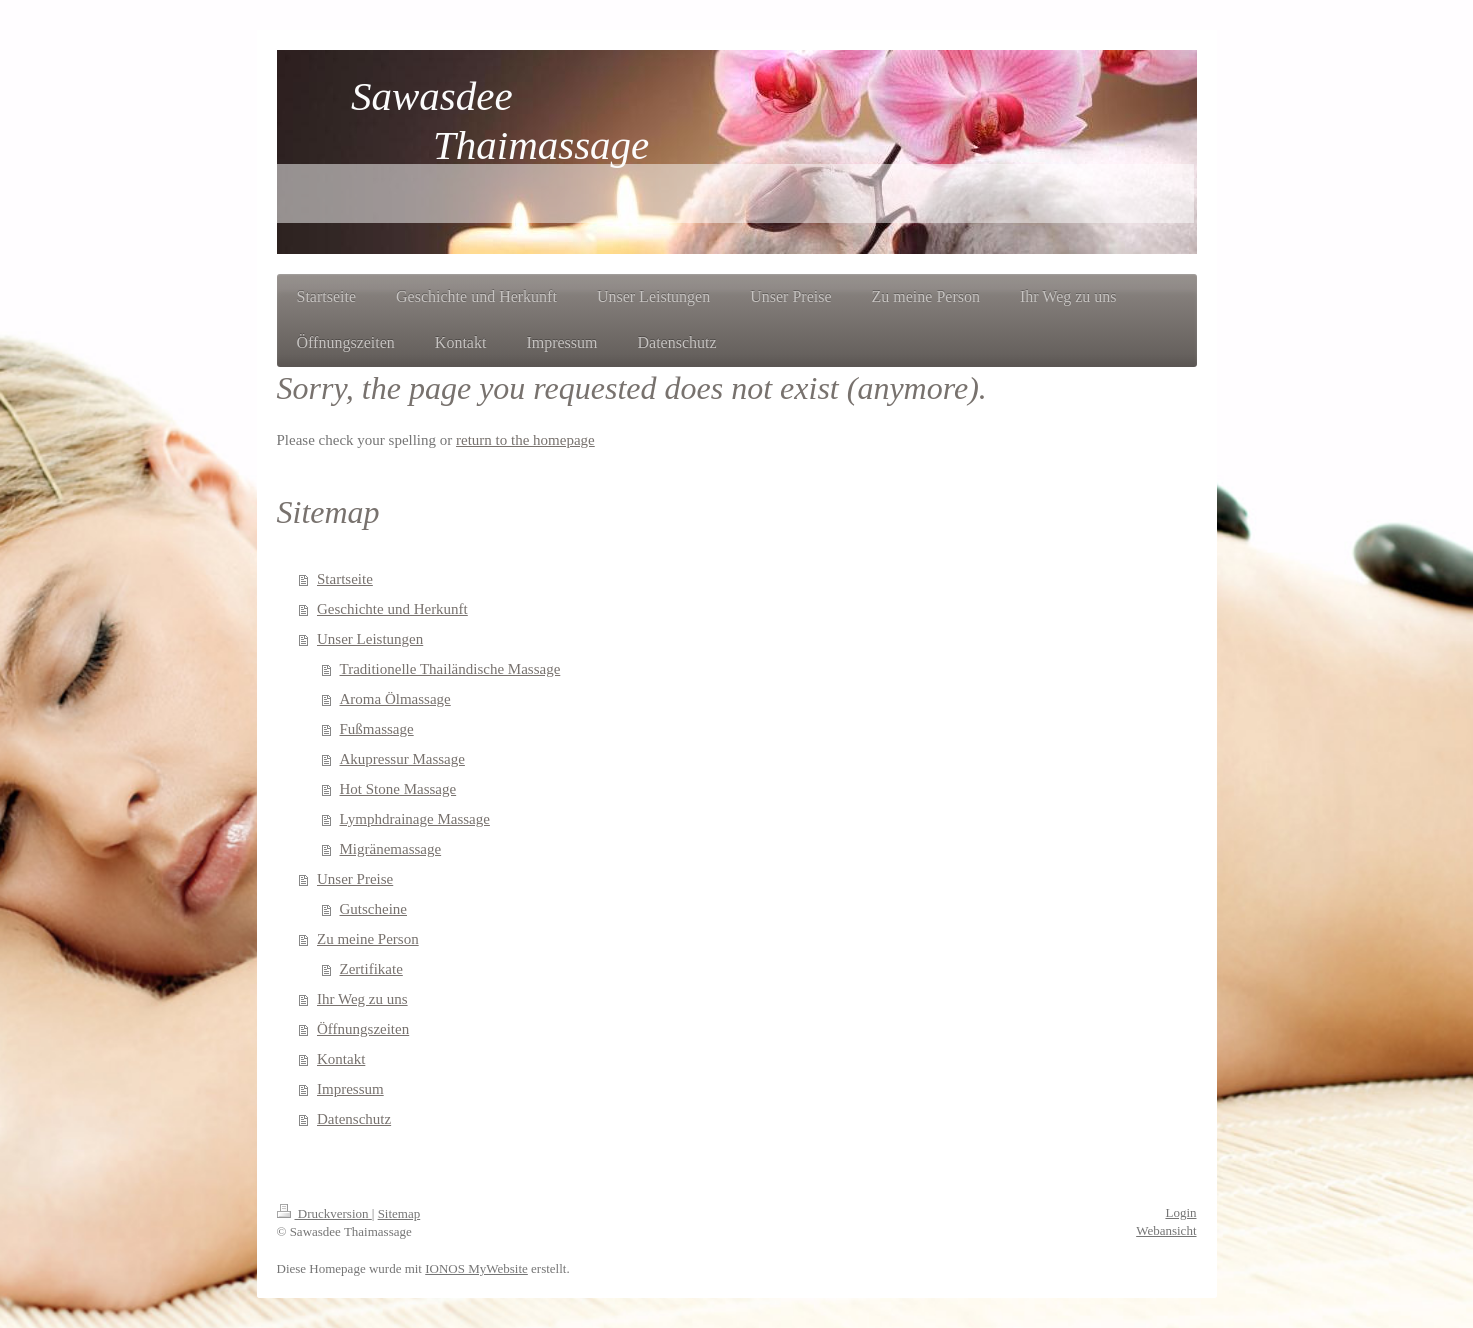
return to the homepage (525, 440)
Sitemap (399, 1213)
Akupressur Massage (402, 759)
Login (1180, 1212)
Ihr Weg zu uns (362, 999)
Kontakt (341, 1059)
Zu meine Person (368, 939)
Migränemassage (391, 849)
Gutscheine (373, 909)
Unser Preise (355, 879)
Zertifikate (371, 969)
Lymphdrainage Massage (415, 819)
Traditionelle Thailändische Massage (450, 669)
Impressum (350, 1089)
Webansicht (1166, 1230)
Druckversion (324, 1213)
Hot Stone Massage (398, 789)
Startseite (345, 579)
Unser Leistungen (370, 639)
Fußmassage (377, 729)
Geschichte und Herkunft (392, 609)
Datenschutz (354, 1119)
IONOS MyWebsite (476, 1268)
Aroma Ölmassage (395, 699)
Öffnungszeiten (363, 1029)
